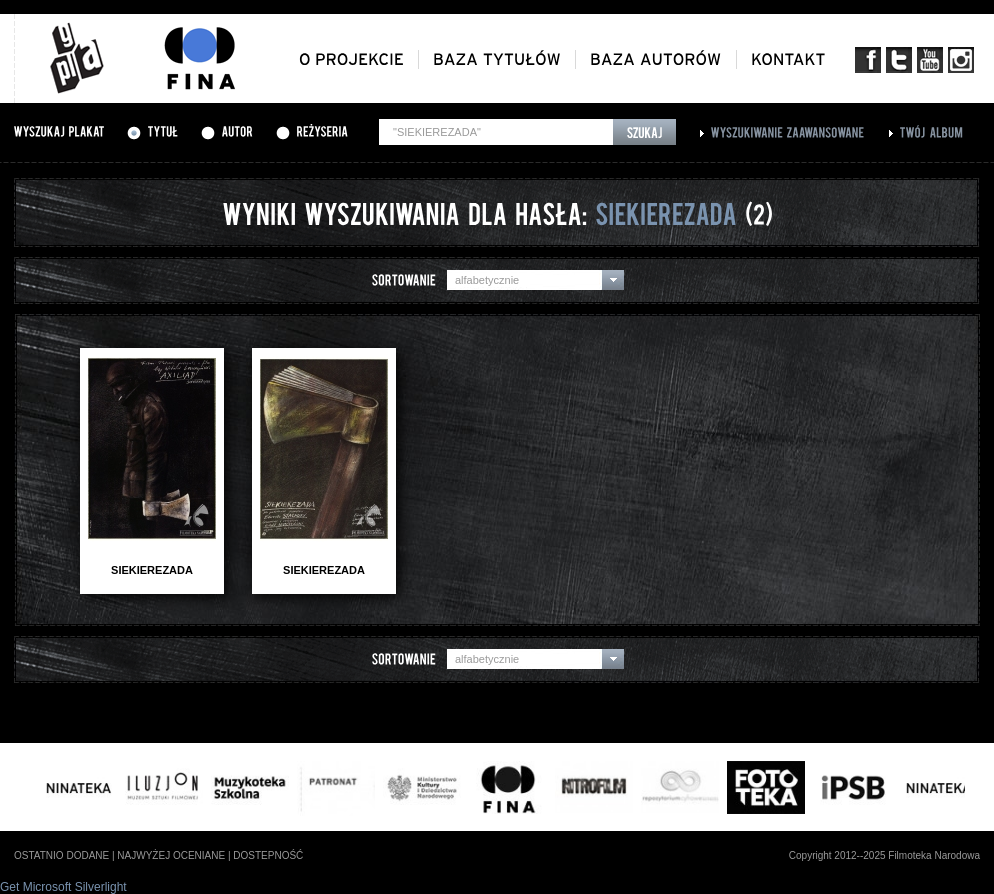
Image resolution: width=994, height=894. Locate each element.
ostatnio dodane (61, 855)
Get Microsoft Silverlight (63, 887)
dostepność (268, 855)
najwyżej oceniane (171, 855)
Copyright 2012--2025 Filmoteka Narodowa (884, 855)
